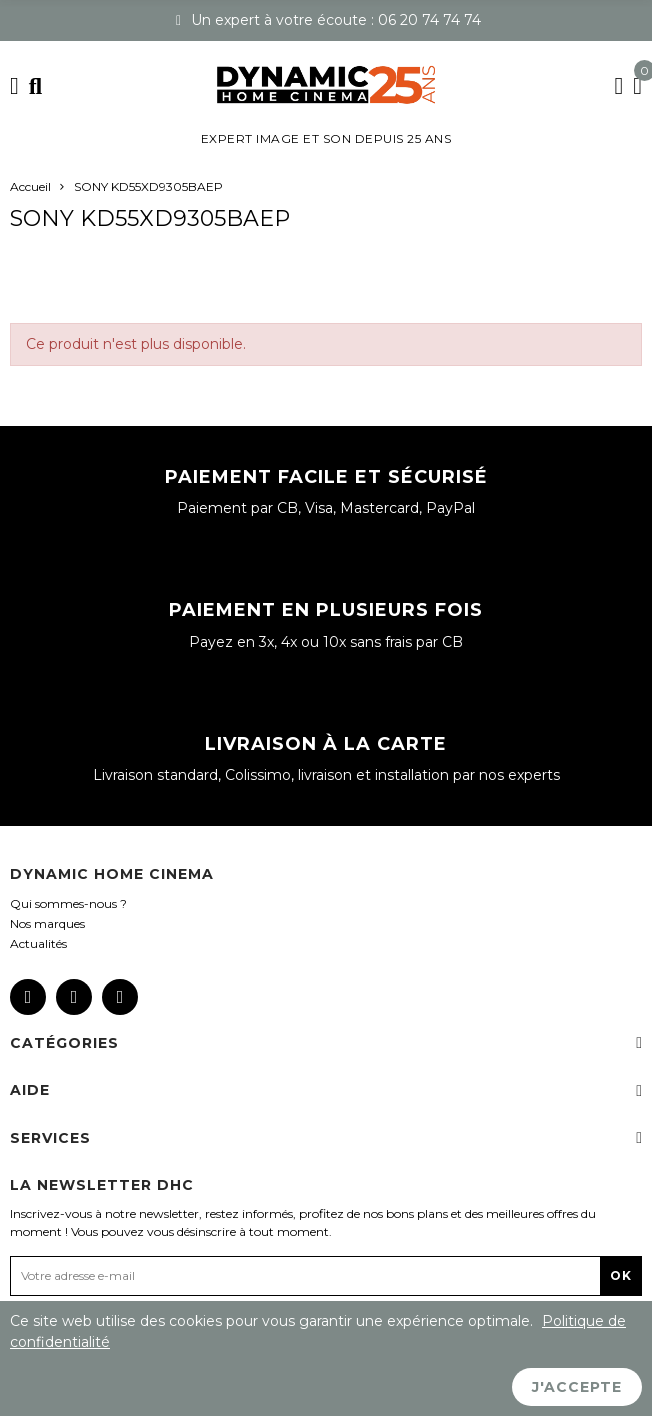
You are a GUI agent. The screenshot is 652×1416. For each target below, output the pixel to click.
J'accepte (577, 1387)
